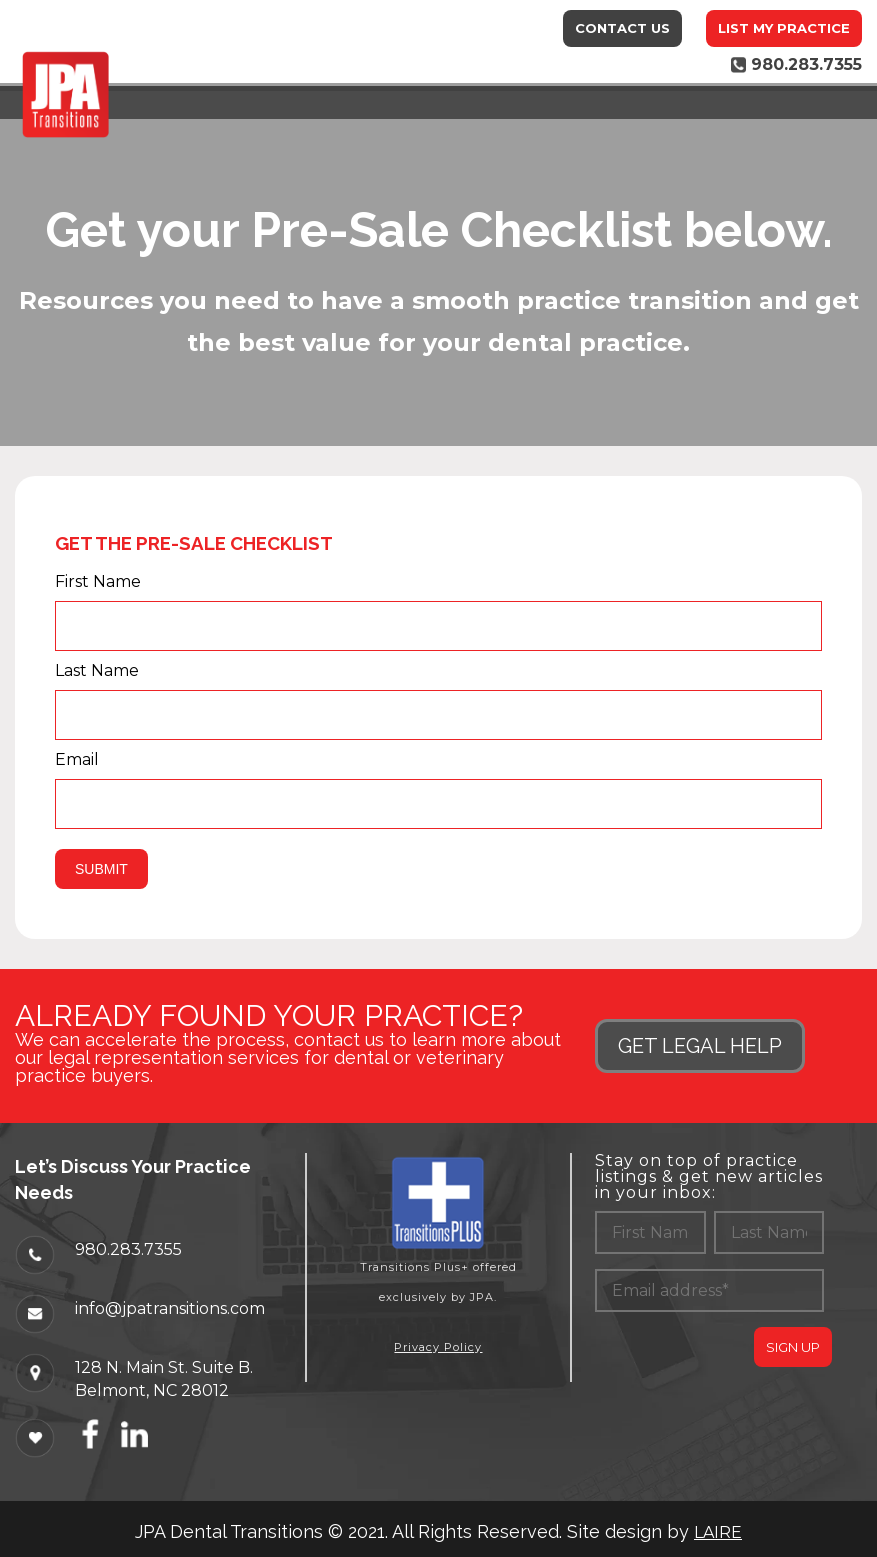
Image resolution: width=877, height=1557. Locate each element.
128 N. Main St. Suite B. (164, 1367)
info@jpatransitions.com (170, 1308)
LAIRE (718, 1532)
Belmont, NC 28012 (152, 1390)
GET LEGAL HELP (700, 1046)
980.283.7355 (128, 1249)
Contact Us (622, 28)
